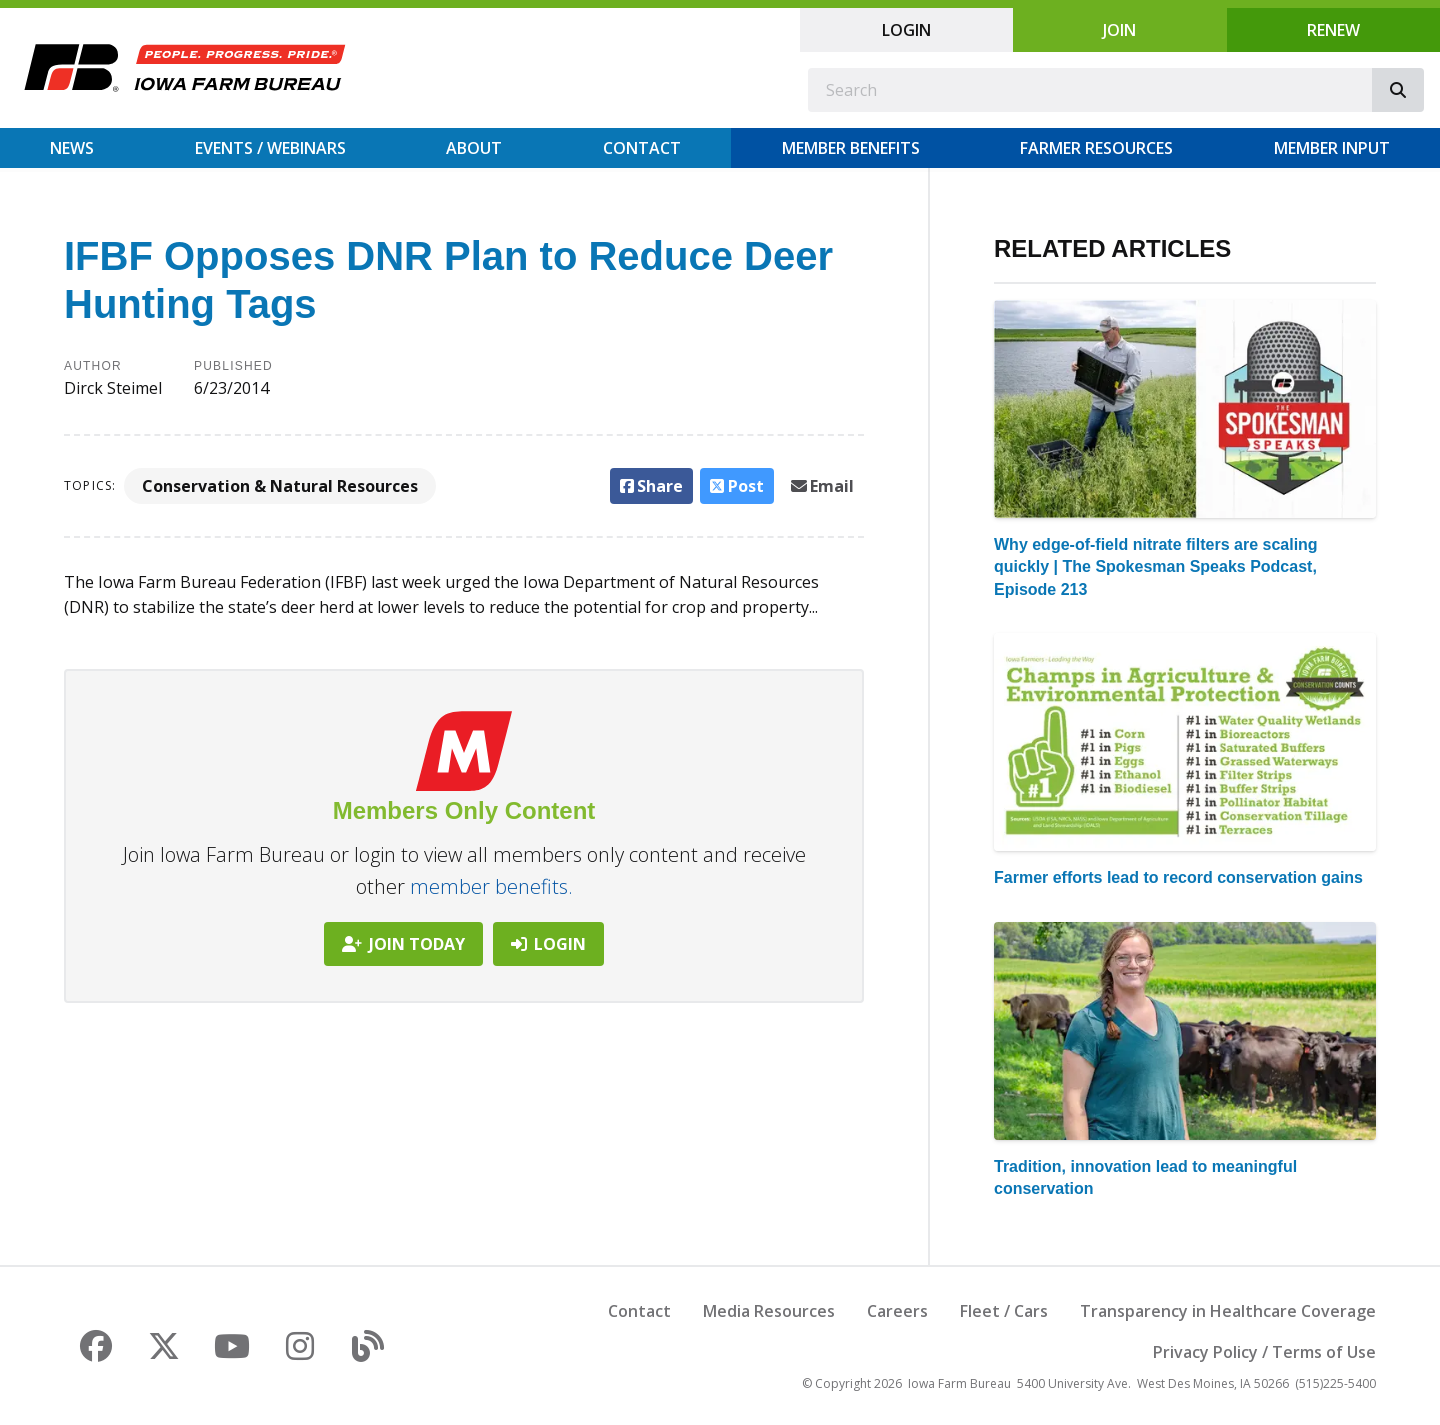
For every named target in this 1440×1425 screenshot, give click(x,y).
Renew (1333, 30)
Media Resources (769, 1311)
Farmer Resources (1096, 148)
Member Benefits (851, 148)
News (72, 148)
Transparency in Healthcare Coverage (1228, 1311)
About (474, 148)
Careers (897, 1311)
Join (1119, 30)
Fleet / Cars (1004, 1311)
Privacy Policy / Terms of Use (1264, 1352)
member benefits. (491, 886)
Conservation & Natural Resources (280, 486)
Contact (642, 148)
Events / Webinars (270, 148)
